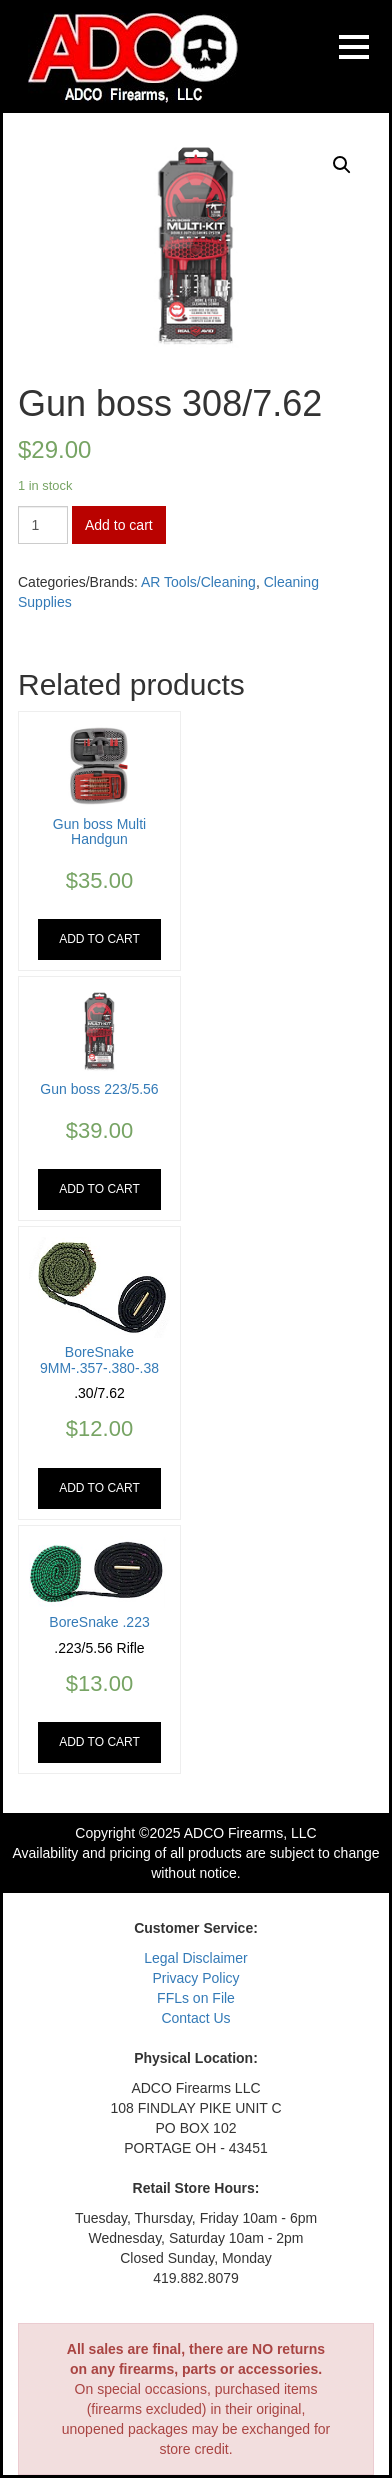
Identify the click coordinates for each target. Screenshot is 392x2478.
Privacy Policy (195, 1978)
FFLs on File (196, 1998)
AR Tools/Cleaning (198, 582)
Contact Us (195, 2018)
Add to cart (119, 525)
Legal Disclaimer (195, 1958)
